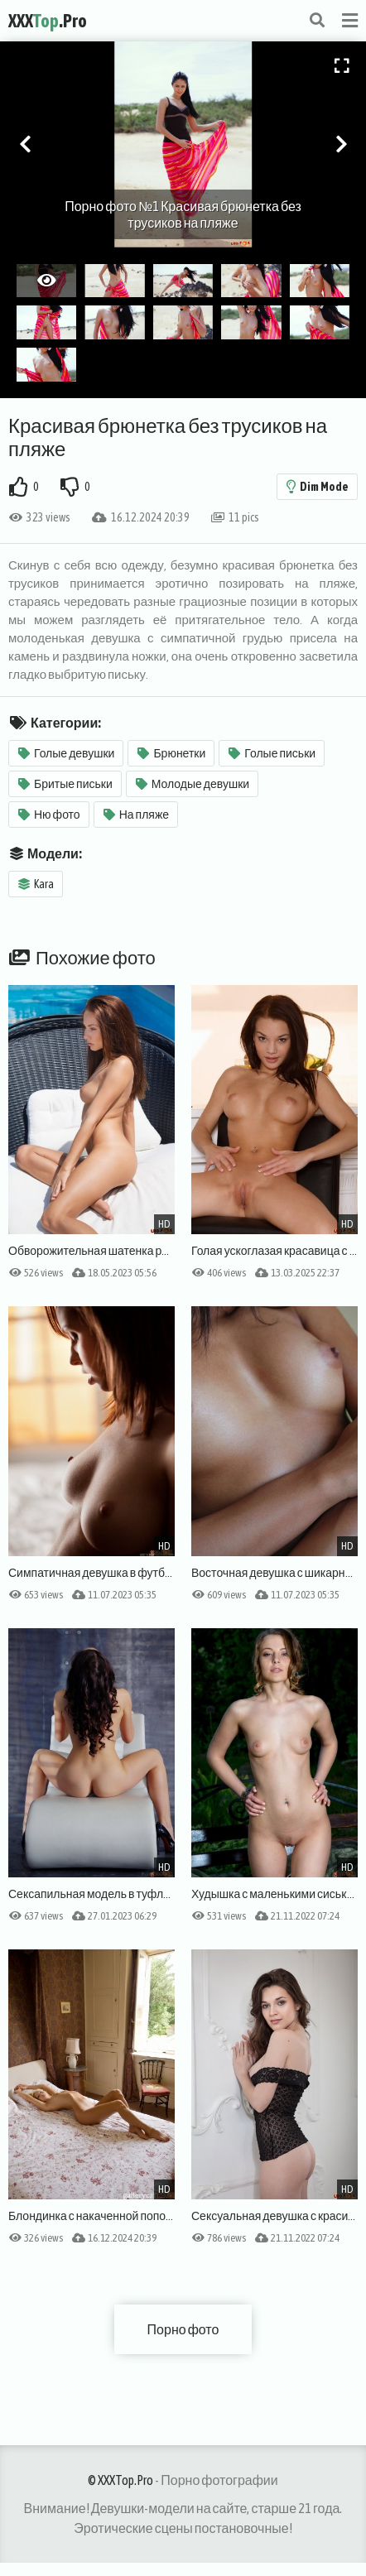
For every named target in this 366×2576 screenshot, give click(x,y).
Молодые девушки (192, 783)
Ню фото (49, 814)
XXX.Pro (47, 20)
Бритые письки (65, 783)
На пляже (136, 814)
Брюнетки (171, 753)
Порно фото (183, 2329)
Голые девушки (66, 753)
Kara (36, 884)
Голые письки (272, 753)
